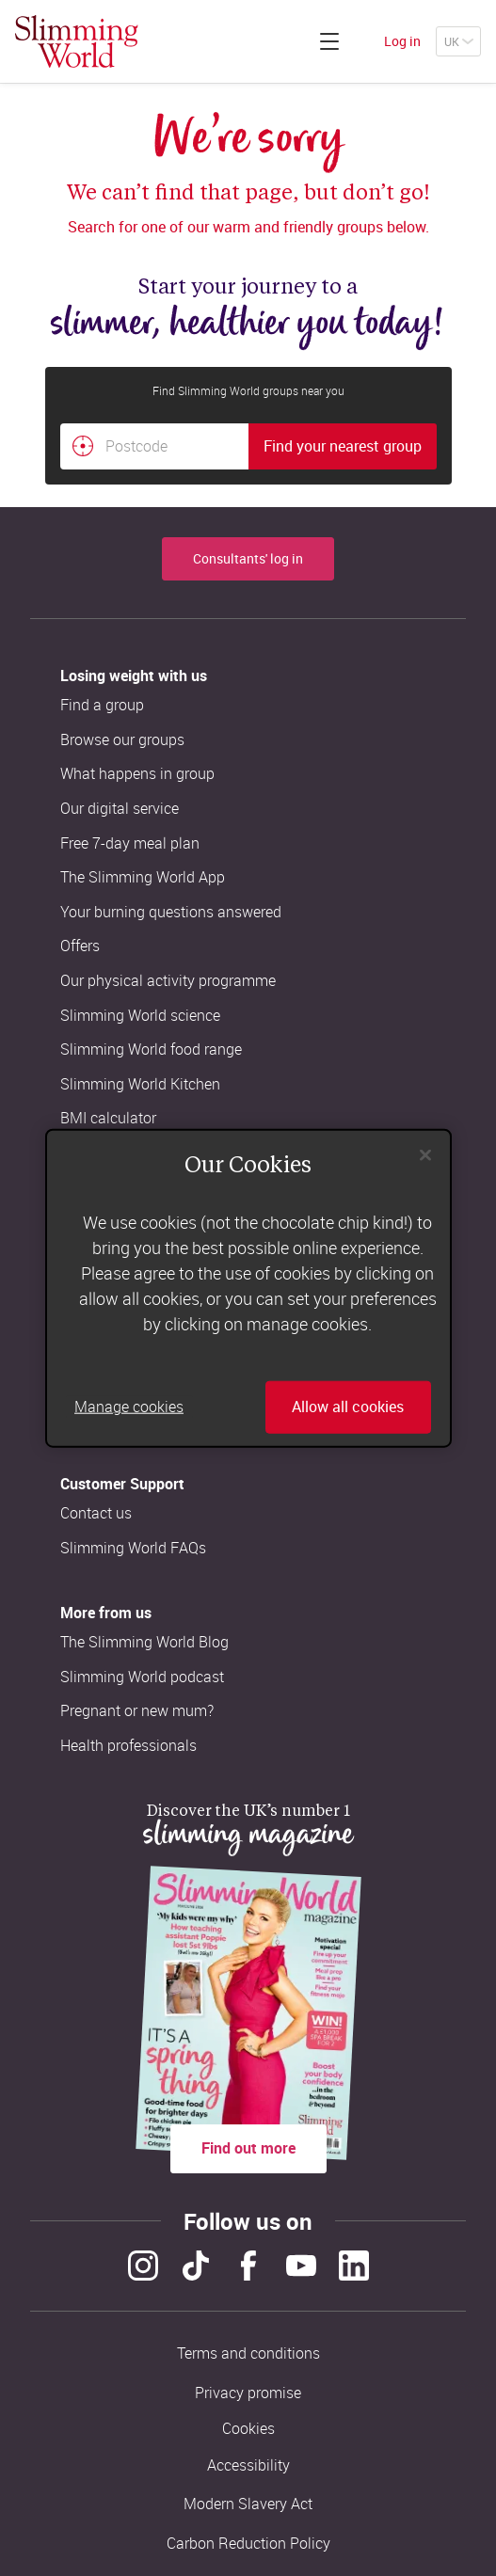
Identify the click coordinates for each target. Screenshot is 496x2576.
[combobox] (248, 446)
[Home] (76, 41)
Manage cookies (129, 1406)
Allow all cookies (348, 1406)
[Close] (425, 1155)
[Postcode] (154, 446)
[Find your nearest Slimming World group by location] (82, 446)
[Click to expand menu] (329, 41)
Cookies (248, 2429)
